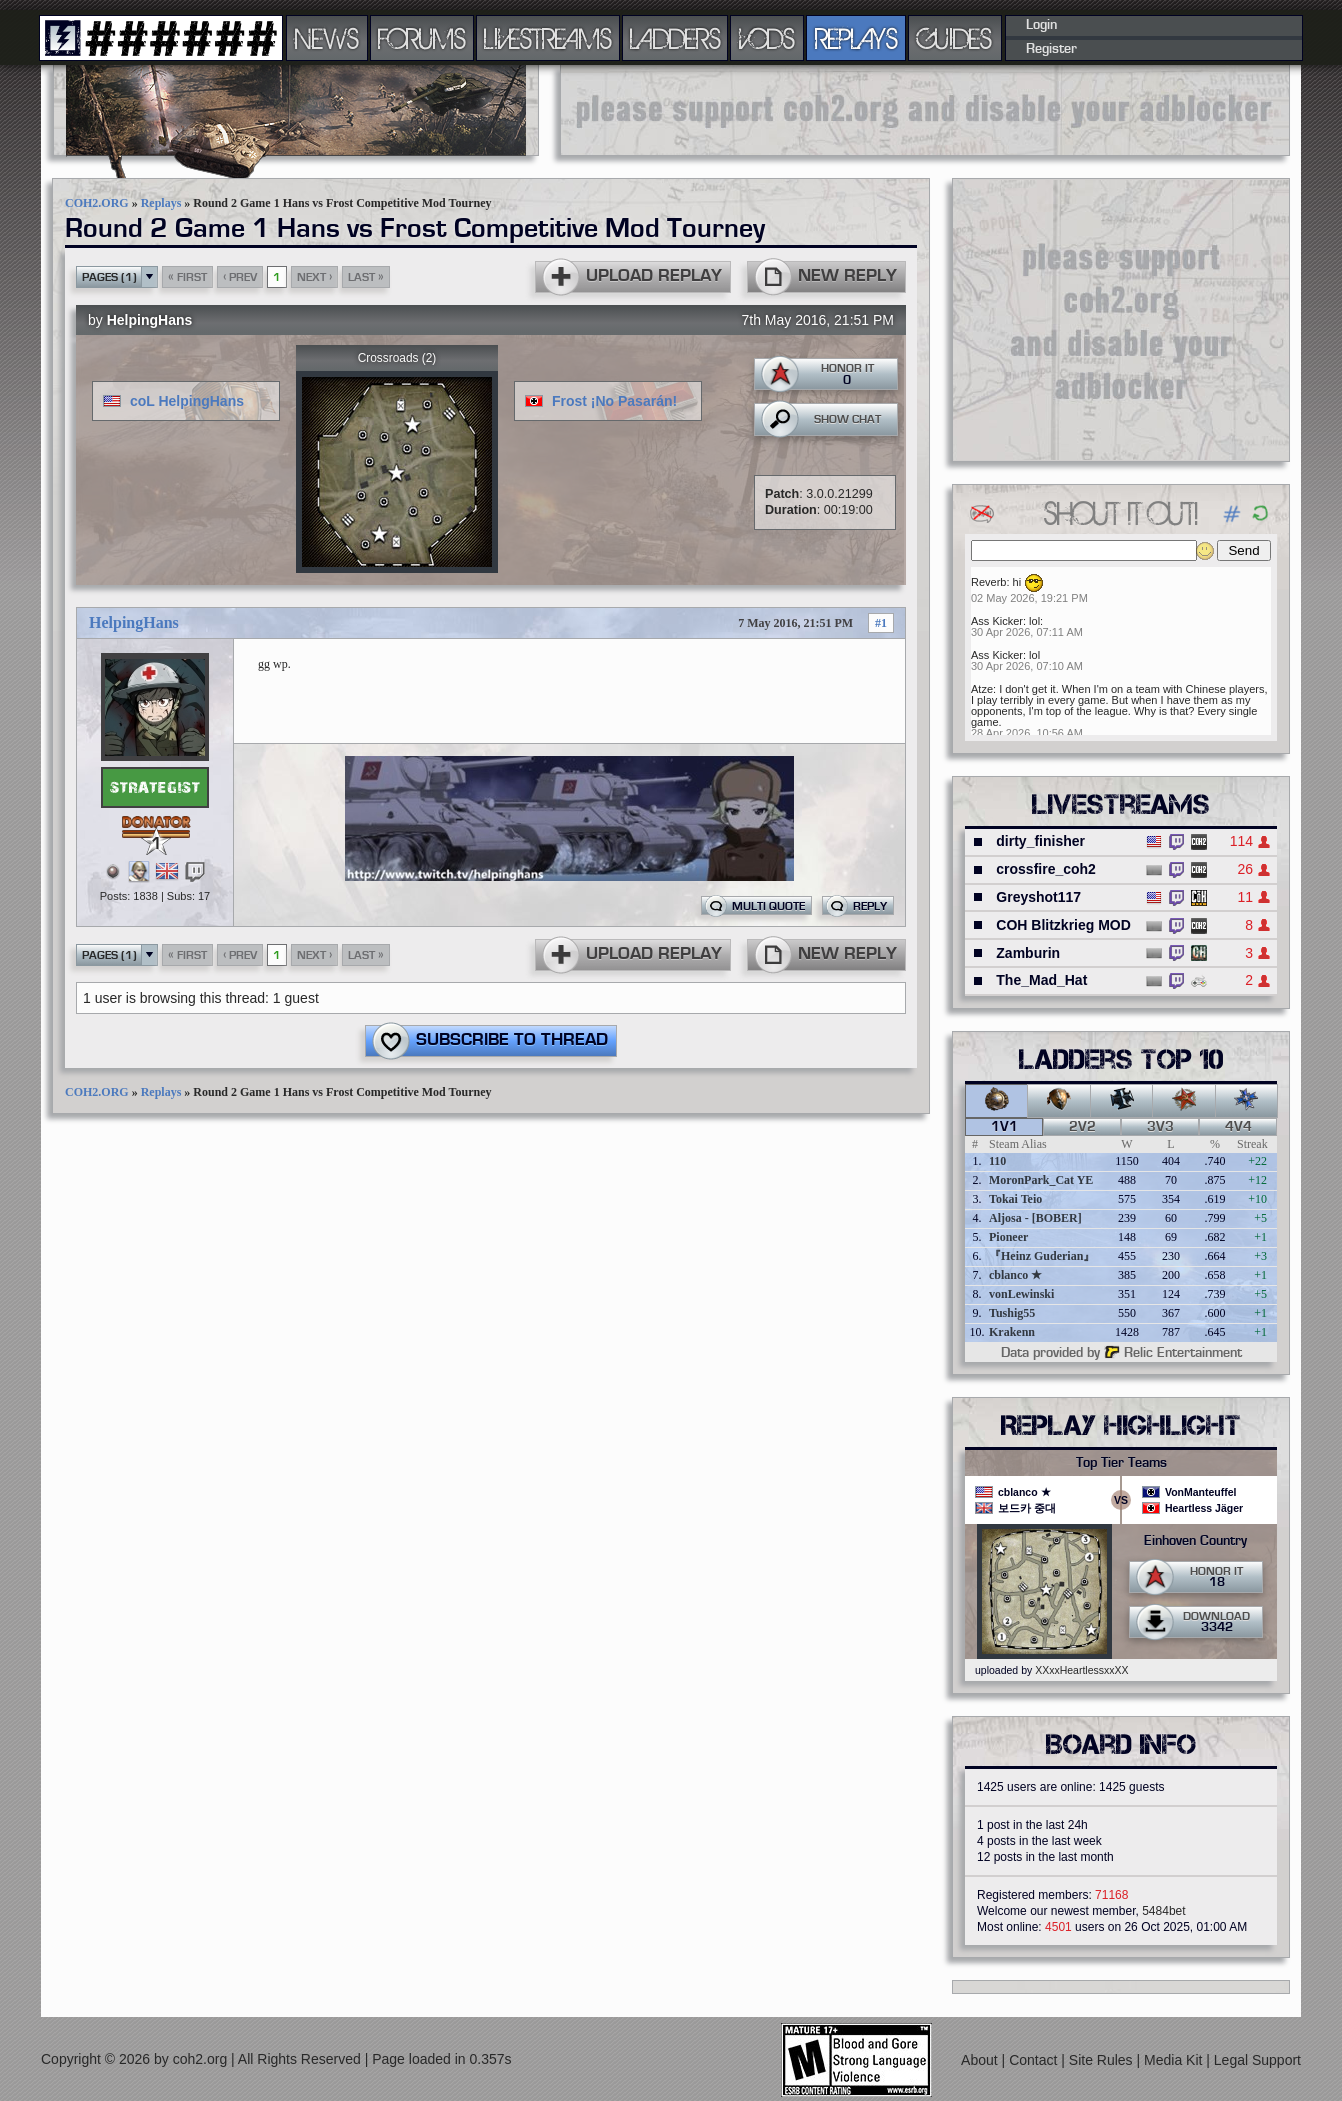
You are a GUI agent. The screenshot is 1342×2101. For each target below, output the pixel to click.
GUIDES (955, 38)
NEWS (327, 38)
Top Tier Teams (1121, 1463)
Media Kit (1175, 2060)
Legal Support (1257, 2060)
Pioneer (1008, 1237)
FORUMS (422, 38)
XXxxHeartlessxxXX (1081, 1670)
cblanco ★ (1015, 1275)
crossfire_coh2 (1046, 869)
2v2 (1082, 1127)
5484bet (1163, 1911)
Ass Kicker (997, 621)
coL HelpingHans (187, 401)
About (981, 2060)
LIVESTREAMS (548, 38)
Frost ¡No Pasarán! (614, 401)
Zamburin (1028, 953)
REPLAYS (856, 38)
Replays (161, 203)
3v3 (1160, 1127)
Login (1041, 25)
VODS (767, 38)
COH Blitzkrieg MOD (1063, 925)
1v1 (1004, 1127)
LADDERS (675, 38)
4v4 (1238, 1127)
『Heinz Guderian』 (1042, 1256)
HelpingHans (150, 320)
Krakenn (1012, 1332)
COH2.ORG (97, 203)
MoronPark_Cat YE (1041, 1180)
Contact (1035, 2060)
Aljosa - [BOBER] (1035, 1218)
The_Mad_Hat (1041, 980)
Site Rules (1103, 2060)
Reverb (988, 582)
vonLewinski (1021, 1294)
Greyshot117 (1038, 897)
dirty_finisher (1040, 841)
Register (1051, 49)
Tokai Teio (1015, 1199)
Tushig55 (1012, 1313)
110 (997, 1161)
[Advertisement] (925, 110)
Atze (982, 689)
